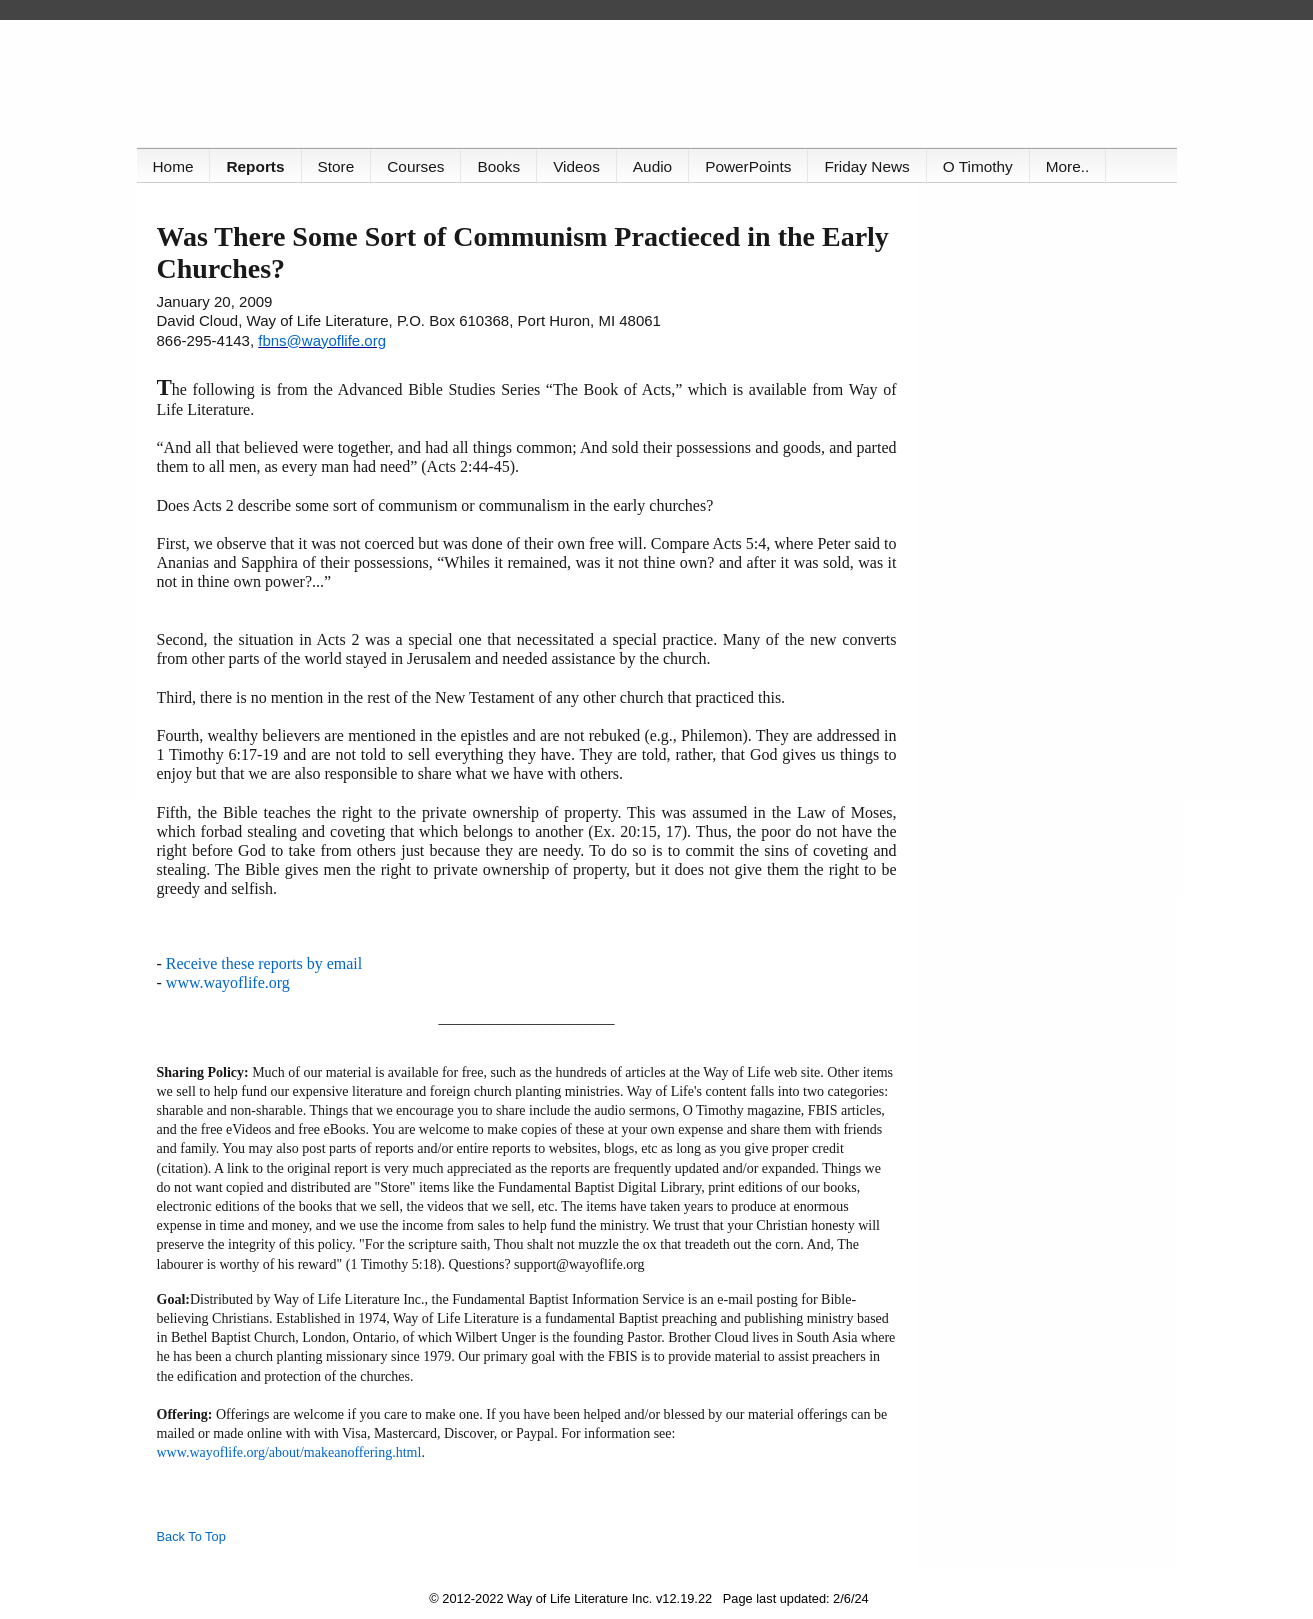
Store (336, 166)
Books (498, 166)
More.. (1068, 166)
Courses (415, 166)
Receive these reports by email (264, 963)
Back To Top (191, 1536)
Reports (255, 166)
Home (173, 166)
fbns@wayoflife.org (322, 340)
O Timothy (978, 166)
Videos (576, 166)
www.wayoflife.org (228, 982)
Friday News (866, 166)
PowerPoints (748, 166)
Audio (652, 166)
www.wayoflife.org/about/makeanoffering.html (289, 1452)
